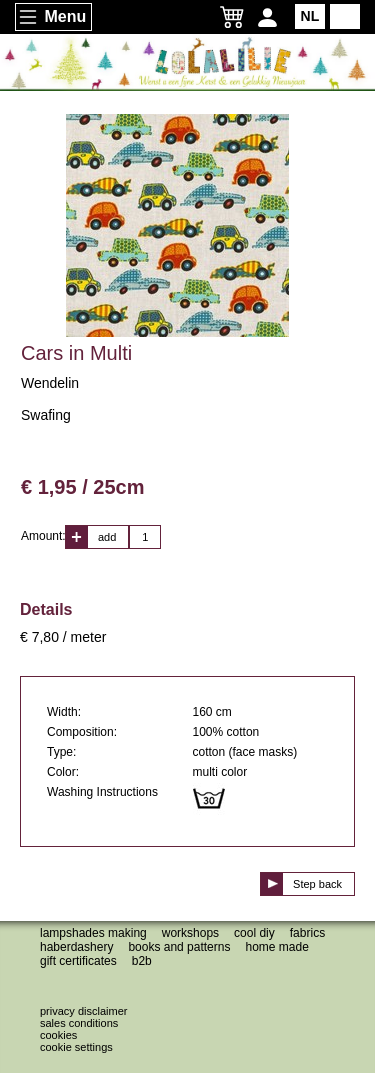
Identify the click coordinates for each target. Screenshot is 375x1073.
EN (344, 16)
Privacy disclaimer (83, 1011)
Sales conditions (79, 1023)
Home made (276, 947)
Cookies (58, 1035)
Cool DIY (254, 933)
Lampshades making (93, 933)
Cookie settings (76, 1047)
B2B (142, 961)
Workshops (190, 933)
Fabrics (307, 933)
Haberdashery (76, 947)
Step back (317, 884)
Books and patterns (179, 947)
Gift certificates (78, 961)
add (107, 537)
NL (310, 16)
